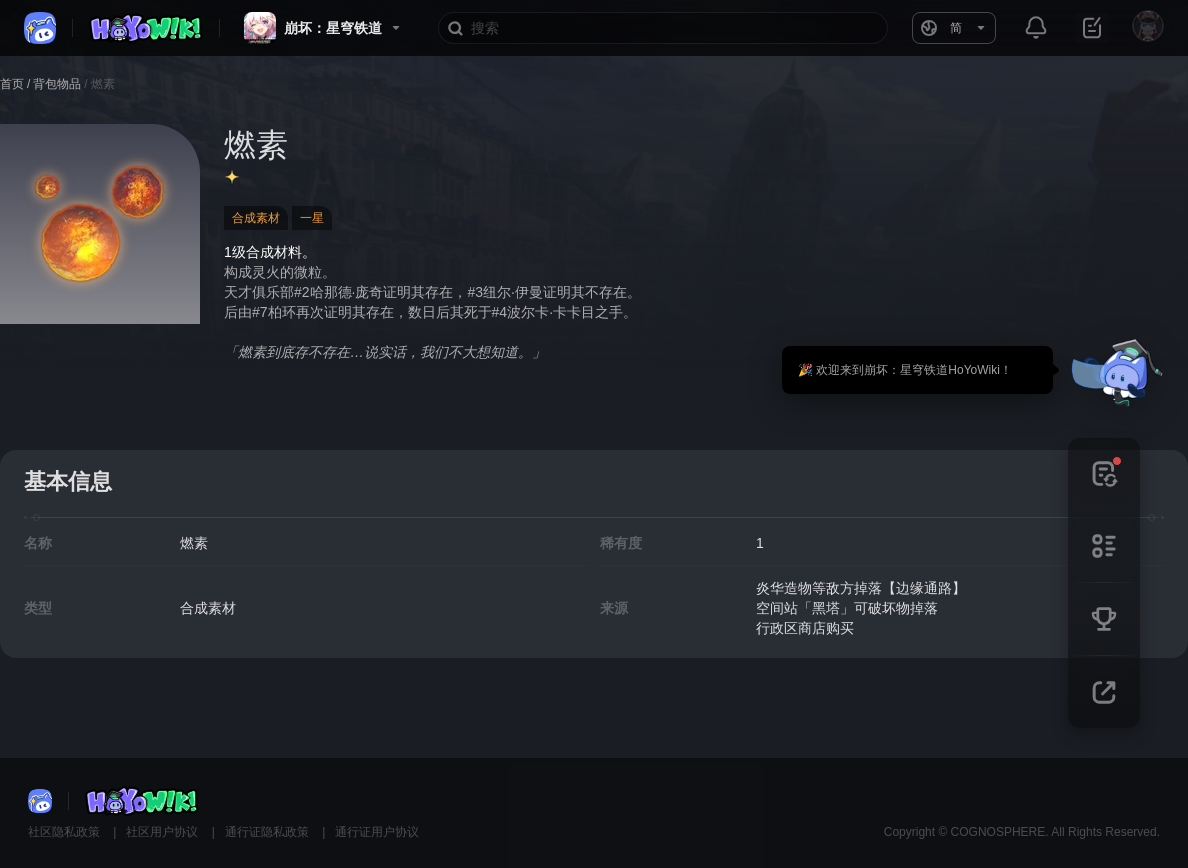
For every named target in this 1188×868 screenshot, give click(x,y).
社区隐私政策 (65, 832)
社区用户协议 (163, 832)
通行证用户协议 (377, 832)
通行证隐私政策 (268, 832)
